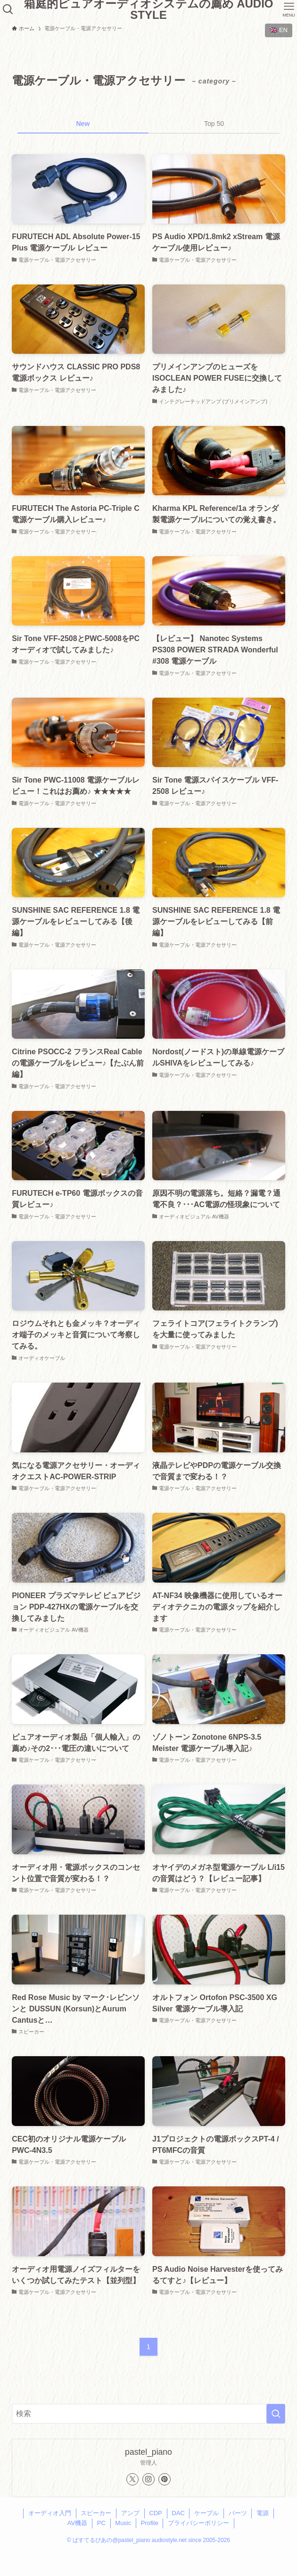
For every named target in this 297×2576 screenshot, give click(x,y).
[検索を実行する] (275, 2414)
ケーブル (206, 2513)
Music (123, 2522)
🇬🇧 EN (279, 29)
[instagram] (148, 2479)
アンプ (130, 2513)
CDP (155, 2513)
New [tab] (83, 123)
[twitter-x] (132, 2479)
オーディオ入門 (49, 2513)
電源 (262, 2513)
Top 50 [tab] (214, 123)
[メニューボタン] (288, 9)
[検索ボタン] (8, 9)
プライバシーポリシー (198, 2522)
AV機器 (77, 2522)
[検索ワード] (148, 2414)
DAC (178, 2513)
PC (101, 2522)
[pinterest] (164, 2479)
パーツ (238, 2513)
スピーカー (96, 2513)
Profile (149, 2522)
